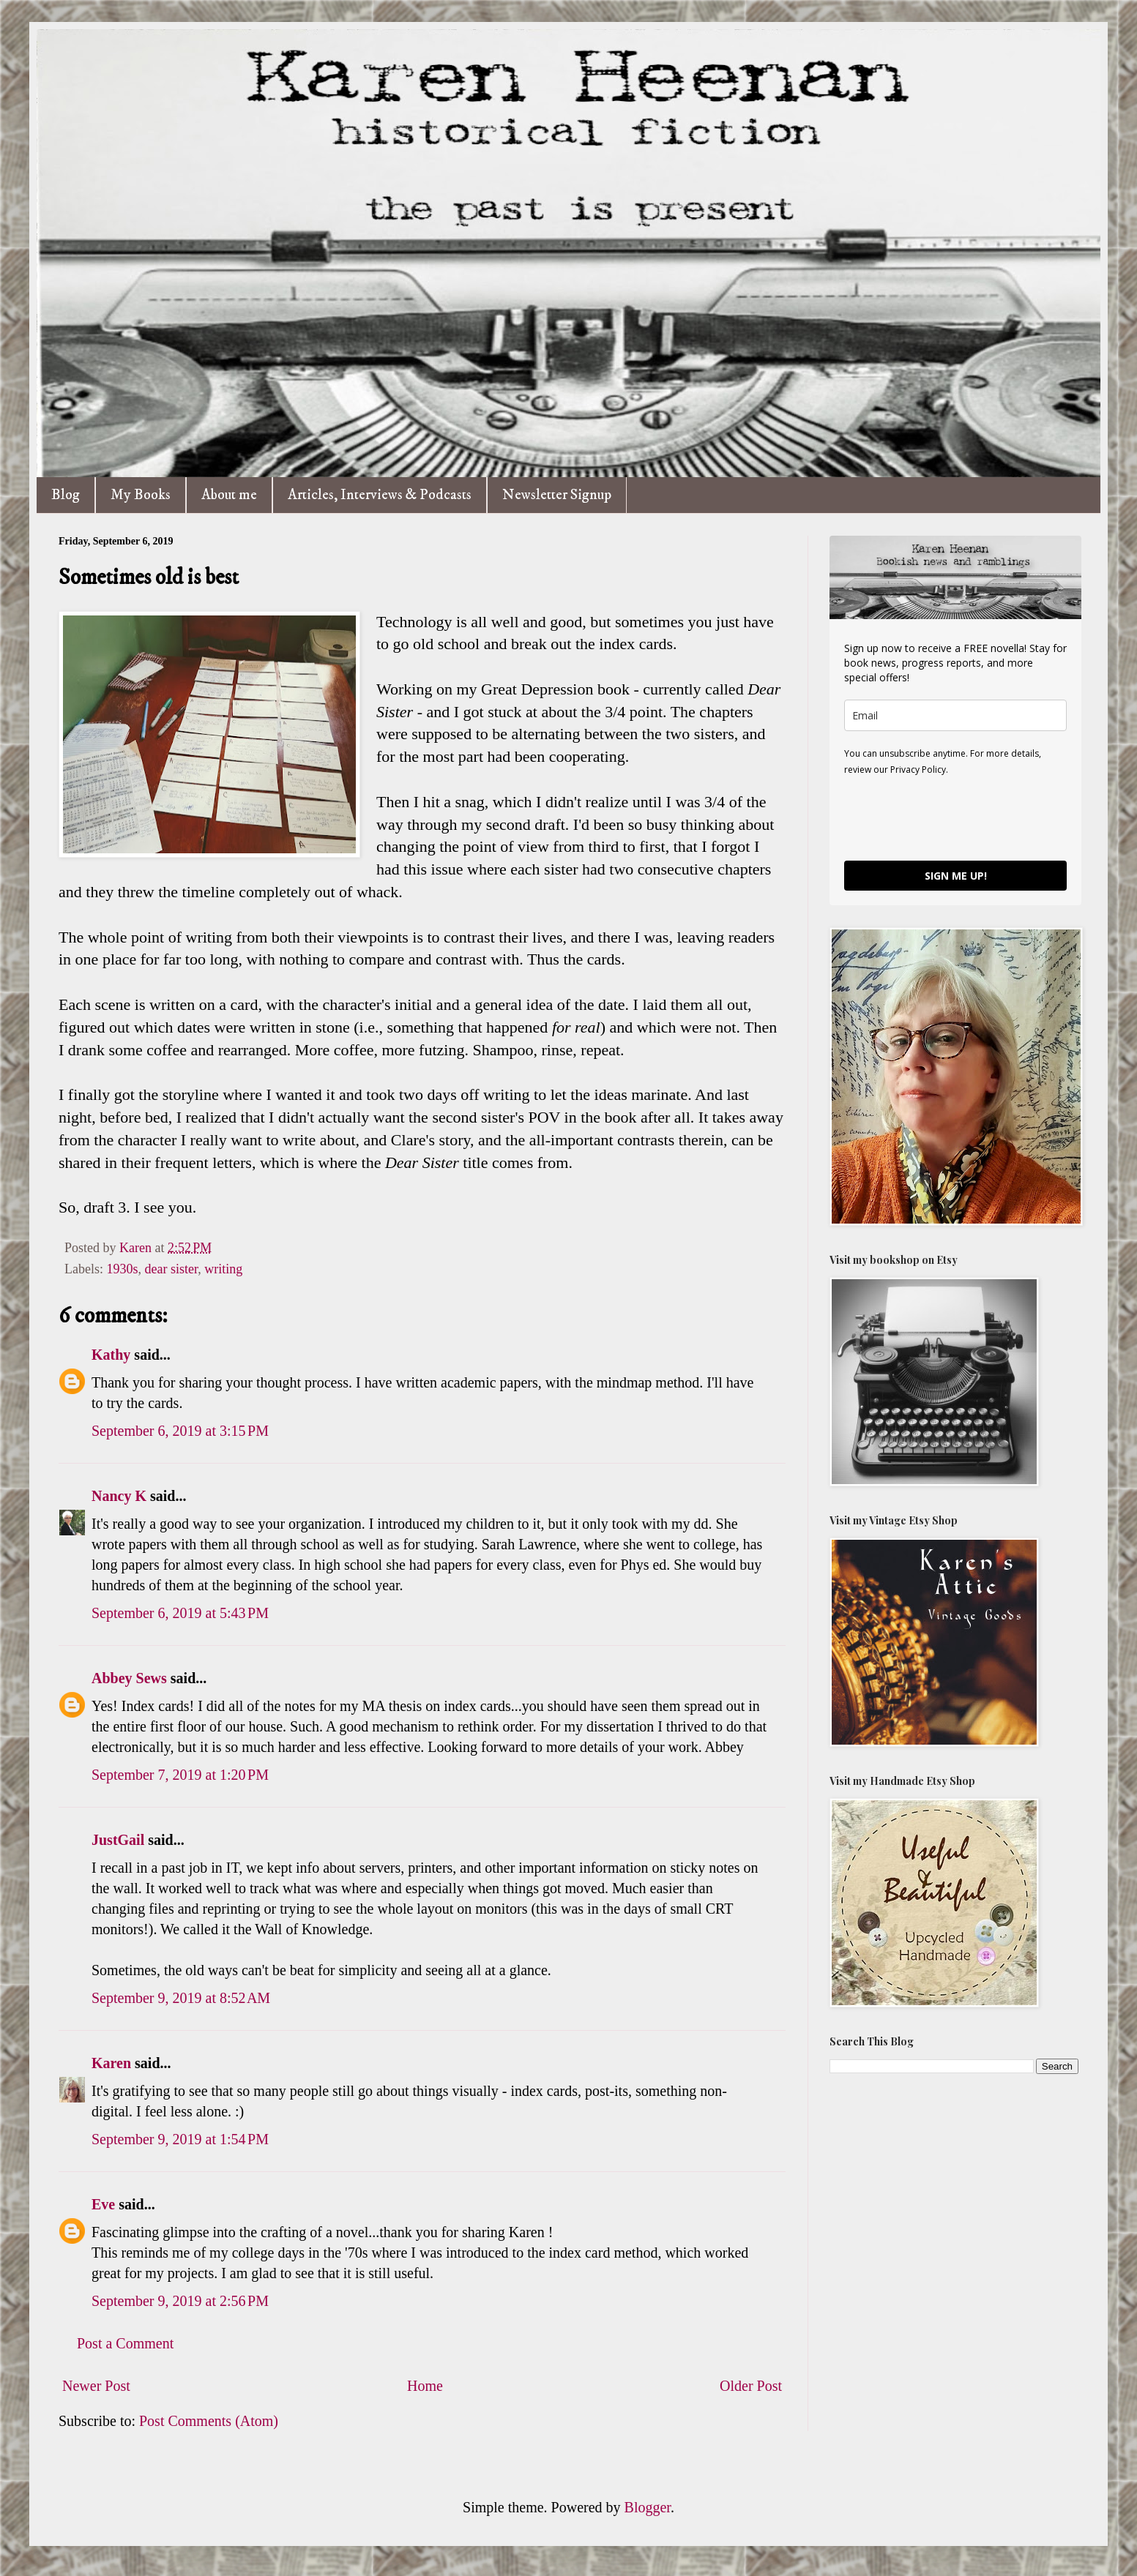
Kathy (111, 1355)
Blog (65, 495)
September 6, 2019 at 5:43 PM (180, 1613)
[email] (955, 715)
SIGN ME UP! (956, 876)
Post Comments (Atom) (208, 2421)
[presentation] (955, 817)
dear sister (171, 1269)
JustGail (118, 1840)
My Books (141, 495)
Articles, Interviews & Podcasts (379, 495)
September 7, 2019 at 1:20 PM (180, 1775)
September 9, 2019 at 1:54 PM (180, 2139)
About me (229, 495)
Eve (103, 2204)
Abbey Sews (129, 1678)
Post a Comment (125, 2343)
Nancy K (119, 1496)
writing (223, 1269)
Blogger (648, 2507)
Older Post (751, 2386)
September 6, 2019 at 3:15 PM (180, 1431)
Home (425, 2386)
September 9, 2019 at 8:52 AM (181, 1998)
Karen (111, 2063)
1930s (122, 1269)
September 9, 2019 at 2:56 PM (180, 2301)
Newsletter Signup (556, 495)
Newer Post (96, 2386)
